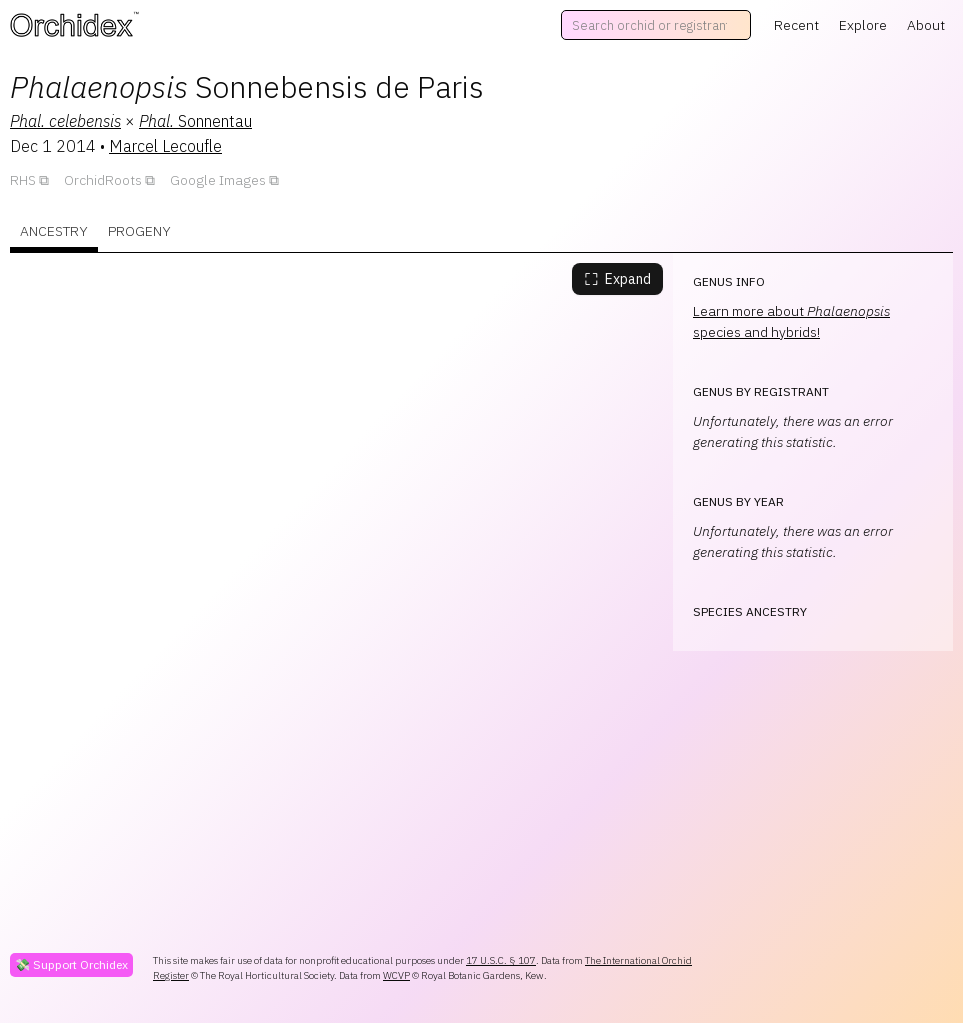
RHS (23, 180)
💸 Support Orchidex (71, 964)
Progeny (139, 231)
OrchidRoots (103, 180)
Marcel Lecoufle (165, 146)
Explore (863, 25)
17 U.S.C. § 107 (501, 960)
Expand (617, 279)
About (926, 25)
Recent (796, 25)
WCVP (396, 975)
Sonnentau (195, 121)
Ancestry (54, 231)
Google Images (218, 180)
